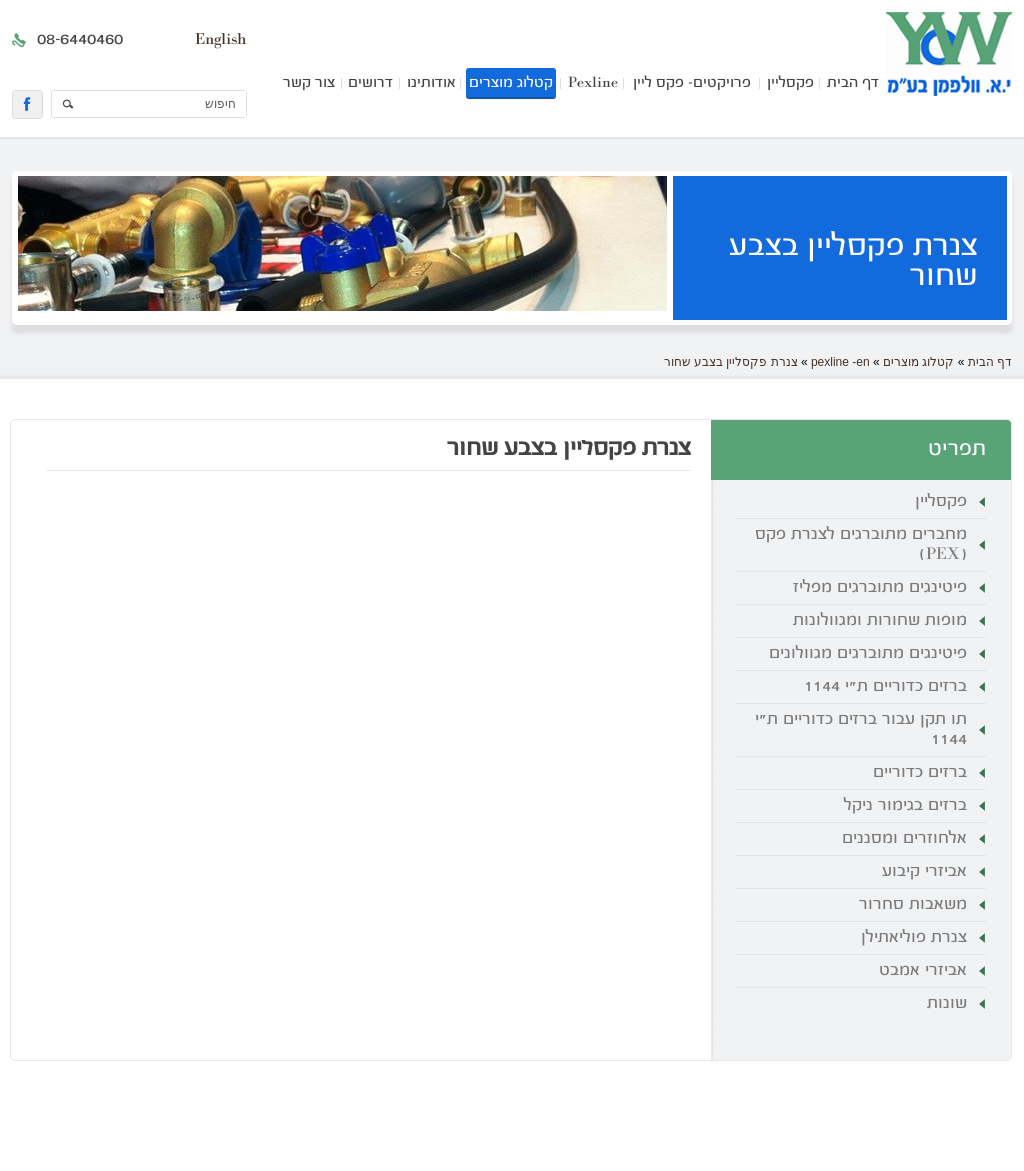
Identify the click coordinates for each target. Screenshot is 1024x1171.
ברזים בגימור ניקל (905, 806)
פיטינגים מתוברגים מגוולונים (868, 654)
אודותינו (431, 83)
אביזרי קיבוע (924, 872)
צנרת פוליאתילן (914, 938)
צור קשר (309, 83)
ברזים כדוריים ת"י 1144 (885, 687)
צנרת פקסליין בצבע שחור (731, 362)
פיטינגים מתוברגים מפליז (880, 588)
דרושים (370, 83)
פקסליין (790, 83)
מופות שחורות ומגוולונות (880, 621)
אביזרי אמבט (923, 971)
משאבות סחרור (913, 905)
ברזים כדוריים (920, 773)
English (220, 40)
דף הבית (853, 83)
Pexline (593, 83)
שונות (947, 1004)
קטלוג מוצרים (511, 83)
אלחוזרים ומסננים (904, 839)
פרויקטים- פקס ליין (692, 83)
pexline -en (840, 362)
